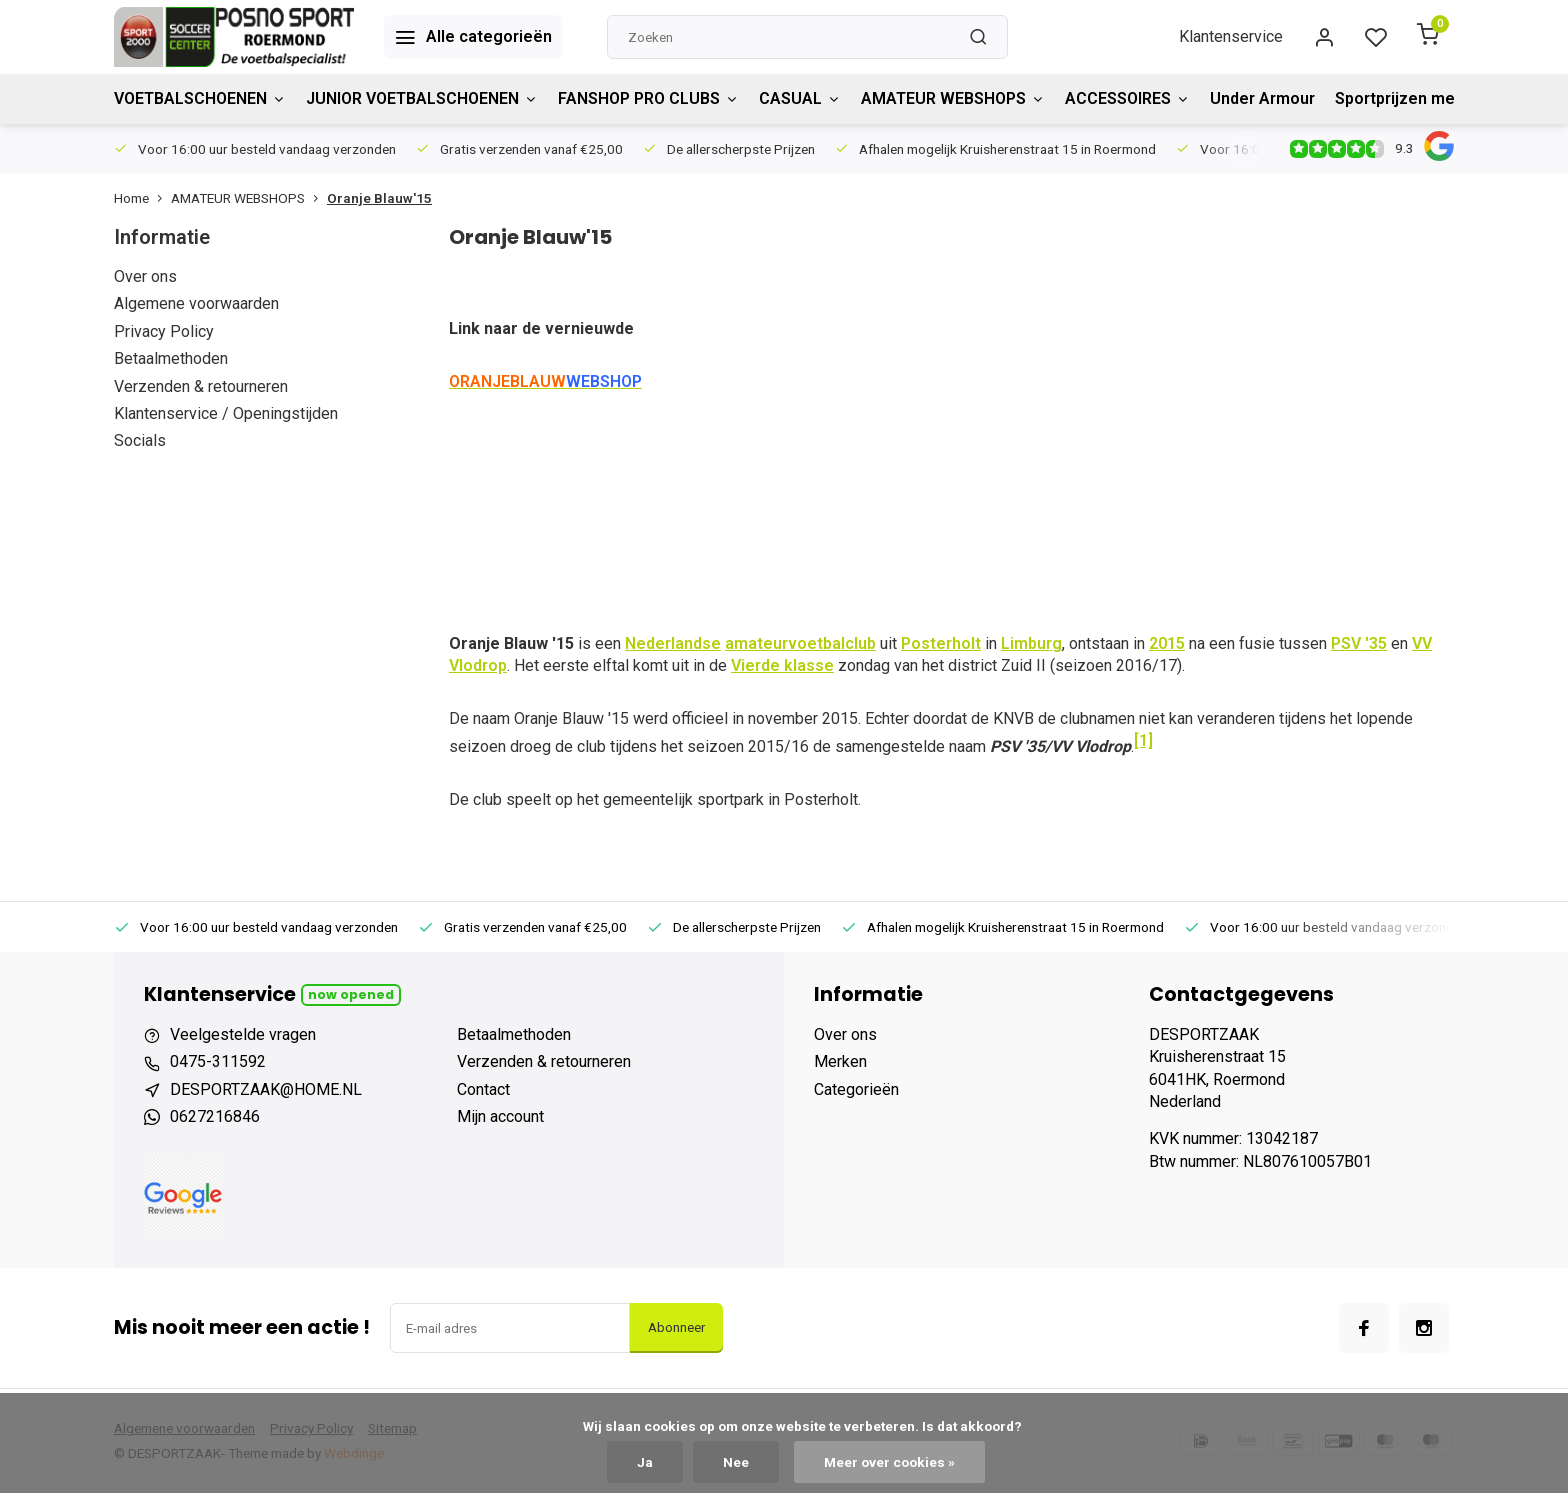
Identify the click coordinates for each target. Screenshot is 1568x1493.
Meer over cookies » (889, 1462)
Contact (483, 1089)
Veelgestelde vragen (243, 1034)
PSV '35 (1359, 643)
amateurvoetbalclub (800, 643)
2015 (1167, 643)
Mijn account (500, 1116)
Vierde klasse (782, 665)
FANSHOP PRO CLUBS (648, 98)
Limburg (1031, 643)
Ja (645, 1462)
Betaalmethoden (171, 358)
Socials (140, 440)
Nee (736, 1462)
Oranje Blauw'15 (379, 198)
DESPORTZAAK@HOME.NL (266, 1089)
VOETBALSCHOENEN (200, 98)
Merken (840, 1061)
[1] (1143, 740)
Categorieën (856, 1089)
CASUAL (800, 98)
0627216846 (215, 1116)
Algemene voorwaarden (196, 303)
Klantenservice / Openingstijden (226, 413)
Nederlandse (673, 643)
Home (142, 198)
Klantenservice (1231, 36)
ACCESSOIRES (1127, 98)
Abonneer (676, 1327)
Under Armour (1262, 98)
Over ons (145, 276)
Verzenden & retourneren (201, 386)
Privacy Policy (164, 331)
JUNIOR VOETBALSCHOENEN (422, 98)
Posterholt (941, 643)
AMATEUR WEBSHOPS (953, 98)
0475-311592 (218, 1061)
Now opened (351, 994)
